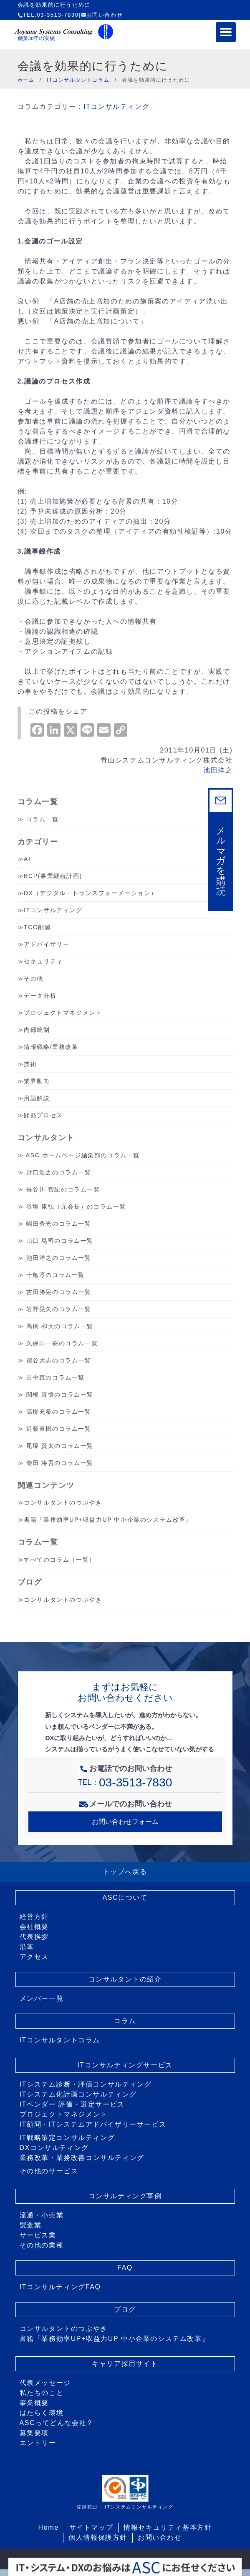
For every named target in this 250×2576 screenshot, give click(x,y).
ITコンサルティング (116, 106)
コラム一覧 (42, 819)
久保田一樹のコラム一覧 (62, 1343)
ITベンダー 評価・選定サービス (72, 2104)
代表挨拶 (34, 1936)
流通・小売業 (42, 2215)
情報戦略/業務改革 (51, 1046)
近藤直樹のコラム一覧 (58, 1428)
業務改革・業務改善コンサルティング (82, 2157)
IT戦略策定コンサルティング (67, 2137)
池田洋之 (217, 770)
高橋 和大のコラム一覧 (60, 1326)
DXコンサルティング (54, 2147)
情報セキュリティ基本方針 (168, 2527)
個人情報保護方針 (97, 2537)
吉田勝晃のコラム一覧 (58, 1292)
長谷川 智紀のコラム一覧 (63, 1189)
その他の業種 (42, 2245)
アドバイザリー (46, 944)
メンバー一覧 (42, 1998)
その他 (33, 978)
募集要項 (34, 2432)
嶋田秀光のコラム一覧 (58, 1223)
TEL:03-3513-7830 (48, 15)
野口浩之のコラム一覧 (58, 1172)
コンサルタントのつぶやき (63, 1502)
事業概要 (34, 2402)
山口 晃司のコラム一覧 (60, 1240)
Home (48, 2527)
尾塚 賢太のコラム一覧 (60, 1445)
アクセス (34, 1956)
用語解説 (37, 1098)
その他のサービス (49, 2171)
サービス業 (38, 2235)
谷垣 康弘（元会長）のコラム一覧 (76, 1206)
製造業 (31, 2225)
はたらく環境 (42, 2412)
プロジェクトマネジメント (63, 1012)
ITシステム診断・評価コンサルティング (86, 2084)
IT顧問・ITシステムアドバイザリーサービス (93, 2124)
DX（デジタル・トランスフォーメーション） (90, 893)
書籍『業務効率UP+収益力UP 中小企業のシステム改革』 (108, 1519)
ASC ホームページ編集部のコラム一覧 (83, 1155)
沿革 (27, 1946)
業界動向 (37, 1081)
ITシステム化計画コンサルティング (78, 2094)
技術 (30, 1064)
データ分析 (40, 995)
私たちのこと (42, 2392)
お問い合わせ (102, 15)
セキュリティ (43, 961)
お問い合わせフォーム (125, 1821)
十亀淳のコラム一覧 (55, 1275)
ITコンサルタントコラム (60, 2040)
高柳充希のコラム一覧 (58, 1411)
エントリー (38, 2442)
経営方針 (34, 1916)
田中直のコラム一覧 (55, 1377)
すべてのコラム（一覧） (60, 1559)
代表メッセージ (45, 2382)
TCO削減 (37, 927)
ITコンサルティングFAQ (60, 2286)
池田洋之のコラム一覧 (58, 1257)
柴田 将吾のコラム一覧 (60, 1463)
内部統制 (37, 1029)
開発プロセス (43, 1115)
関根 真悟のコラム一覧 (60, 1394)
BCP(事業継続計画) (53, 876)
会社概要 (34, 1926)
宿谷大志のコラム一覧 (58, 1360)
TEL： (125, 1782)
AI (27, 858)
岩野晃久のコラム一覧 (58, 1309)
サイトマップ (91, 2527)
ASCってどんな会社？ (57, 2422)
